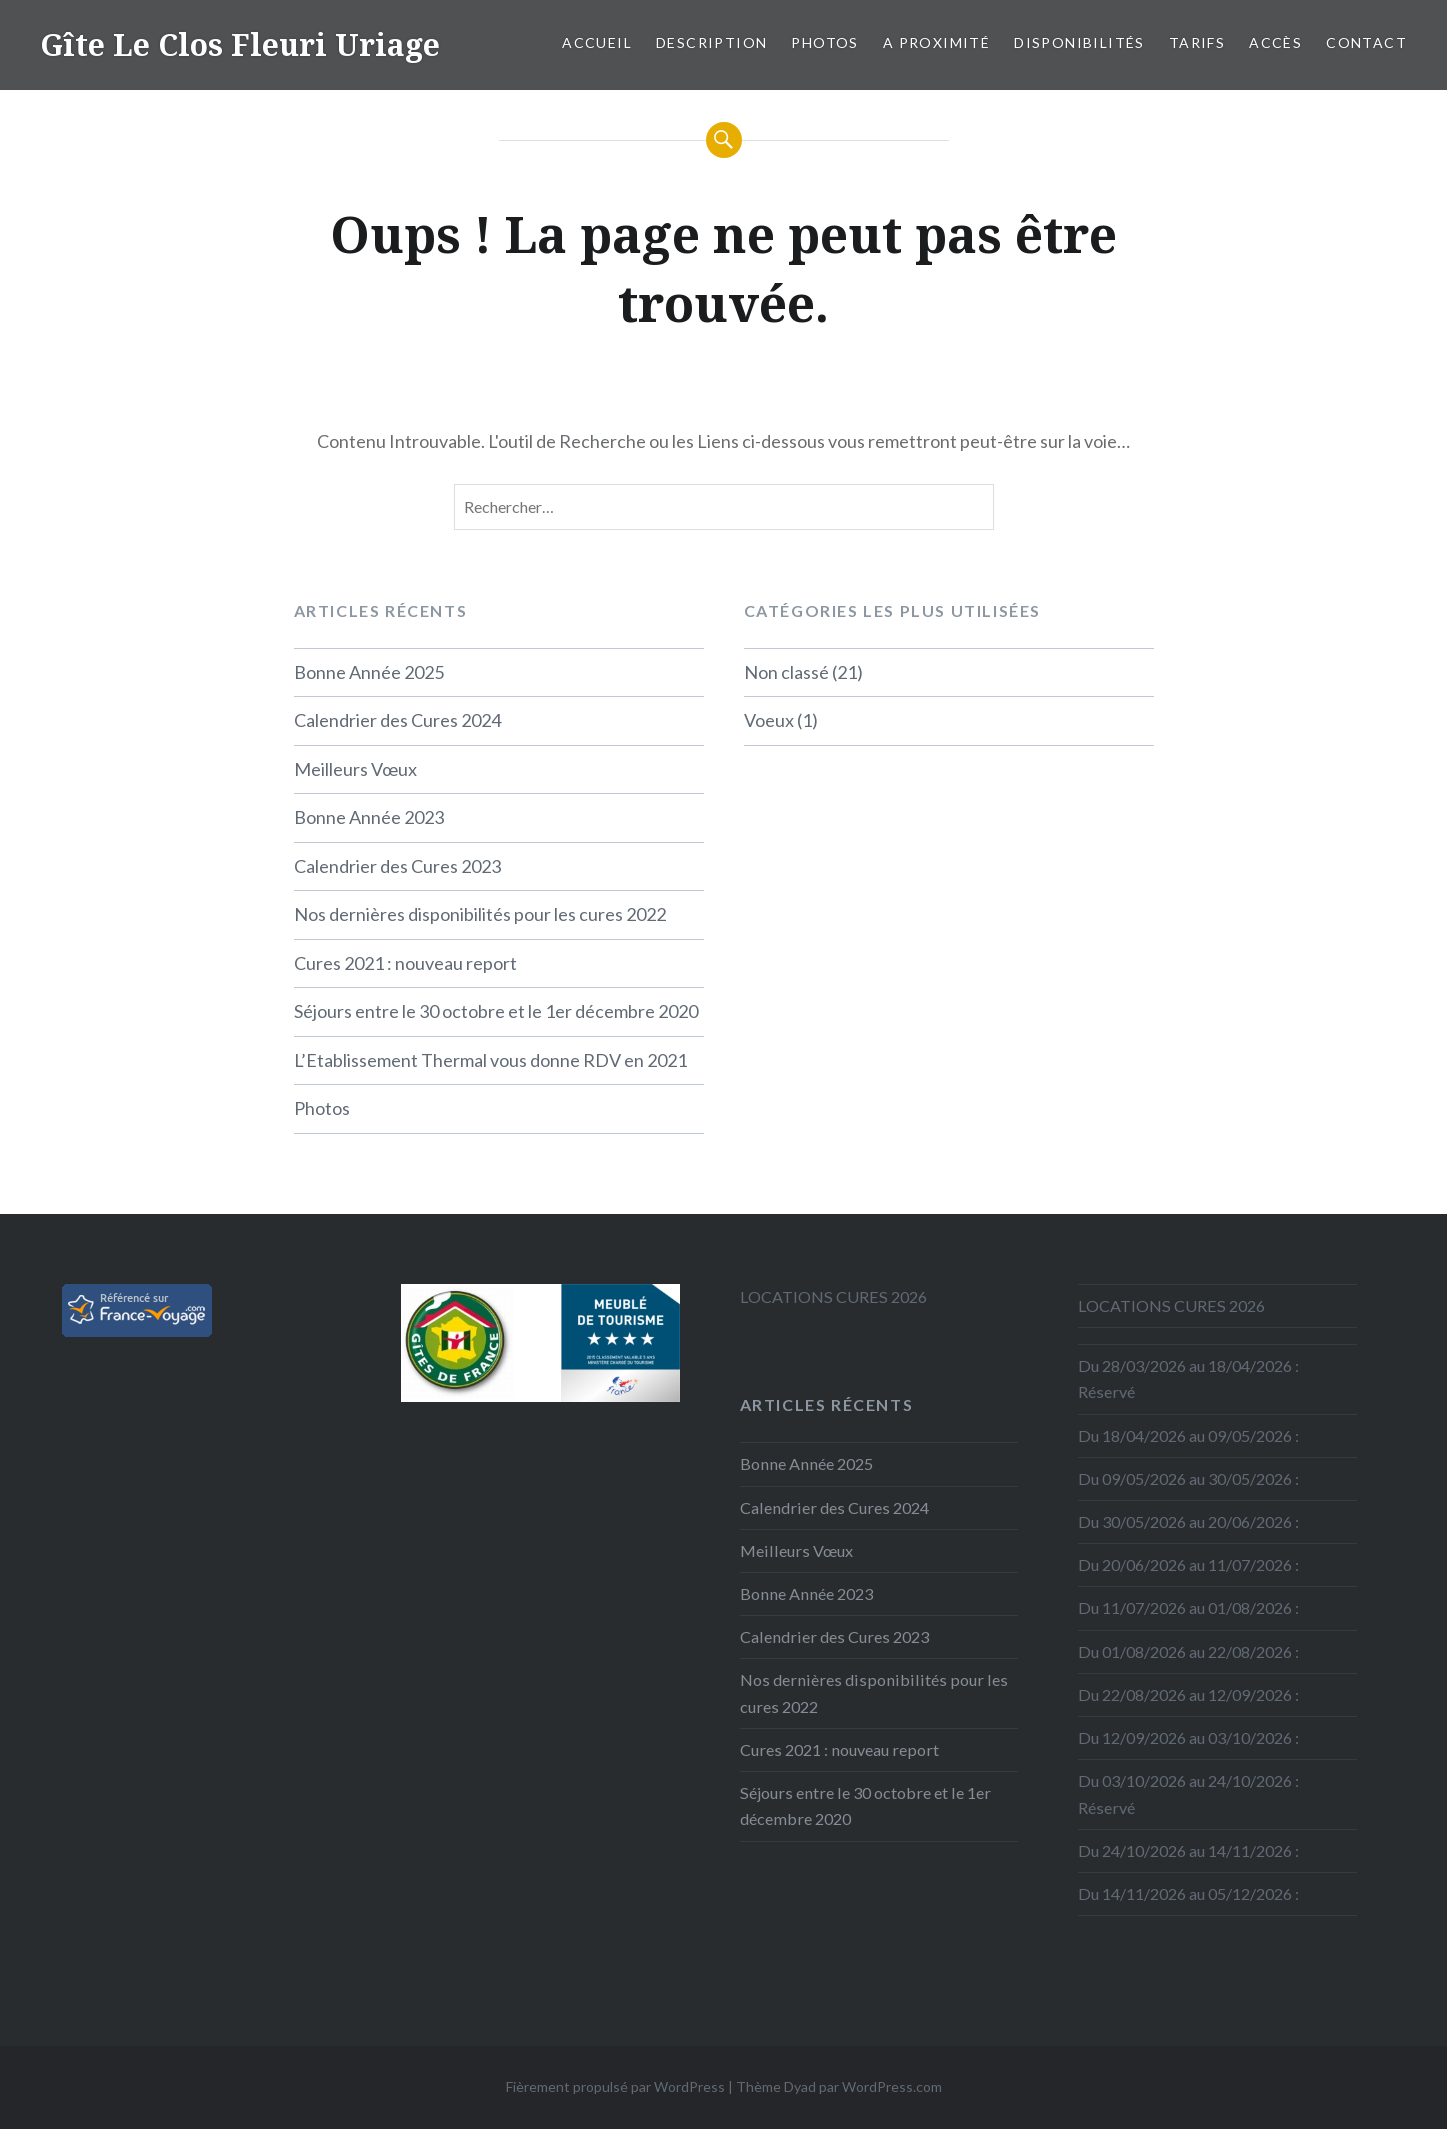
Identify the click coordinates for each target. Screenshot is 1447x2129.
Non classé (786, 672)
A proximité (936, 42)
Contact (1366, 42)
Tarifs (1197, 42)
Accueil (597, 42)
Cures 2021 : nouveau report (405, 963)
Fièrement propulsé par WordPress (615, 2086)
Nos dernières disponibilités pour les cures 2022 (480, 914)
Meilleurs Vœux (355, 769)
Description (711, 42)
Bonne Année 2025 (369, 672)
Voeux (769, 720)
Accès (1275, 42)
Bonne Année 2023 (369, 817)
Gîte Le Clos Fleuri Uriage (240, 44)
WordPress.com (892, 2086)
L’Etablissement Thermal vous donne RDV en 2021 (490, 1060)
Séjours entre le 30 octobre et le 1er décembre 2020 (496, 1011)
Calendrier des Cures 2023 (397, 866)
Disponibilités (1079, 42)
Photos (824, 42)
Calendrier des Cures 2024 (397, 720)
